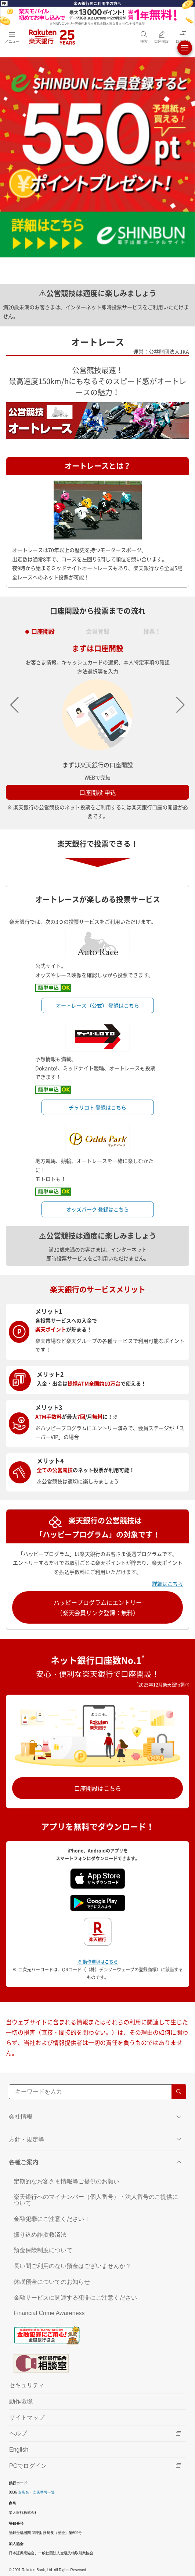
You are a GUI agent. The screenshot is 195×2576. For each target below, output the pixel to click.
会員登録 (97, 628)
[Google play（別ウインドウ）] (97, 1902)
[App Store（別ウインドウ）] (97, 1878)
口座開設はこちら (97, 1788)
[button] (180, 705)
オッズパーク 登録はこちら (97, 1209)
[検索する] (178, 2091)
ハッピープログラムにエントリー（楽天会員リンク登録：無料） (98, 1607)
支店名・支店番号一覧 (36, 2492)
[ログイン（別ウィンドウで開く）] (183, 37)
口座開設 (43, 628)
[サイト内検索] (97, 2091)
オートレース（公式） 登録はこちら (97, 1005)
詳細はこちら (167, 1583)
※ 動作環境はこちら (97, 1961)
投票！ (152, 628)
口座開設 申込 (97, 792)
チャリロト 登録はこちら (97, 1107)
